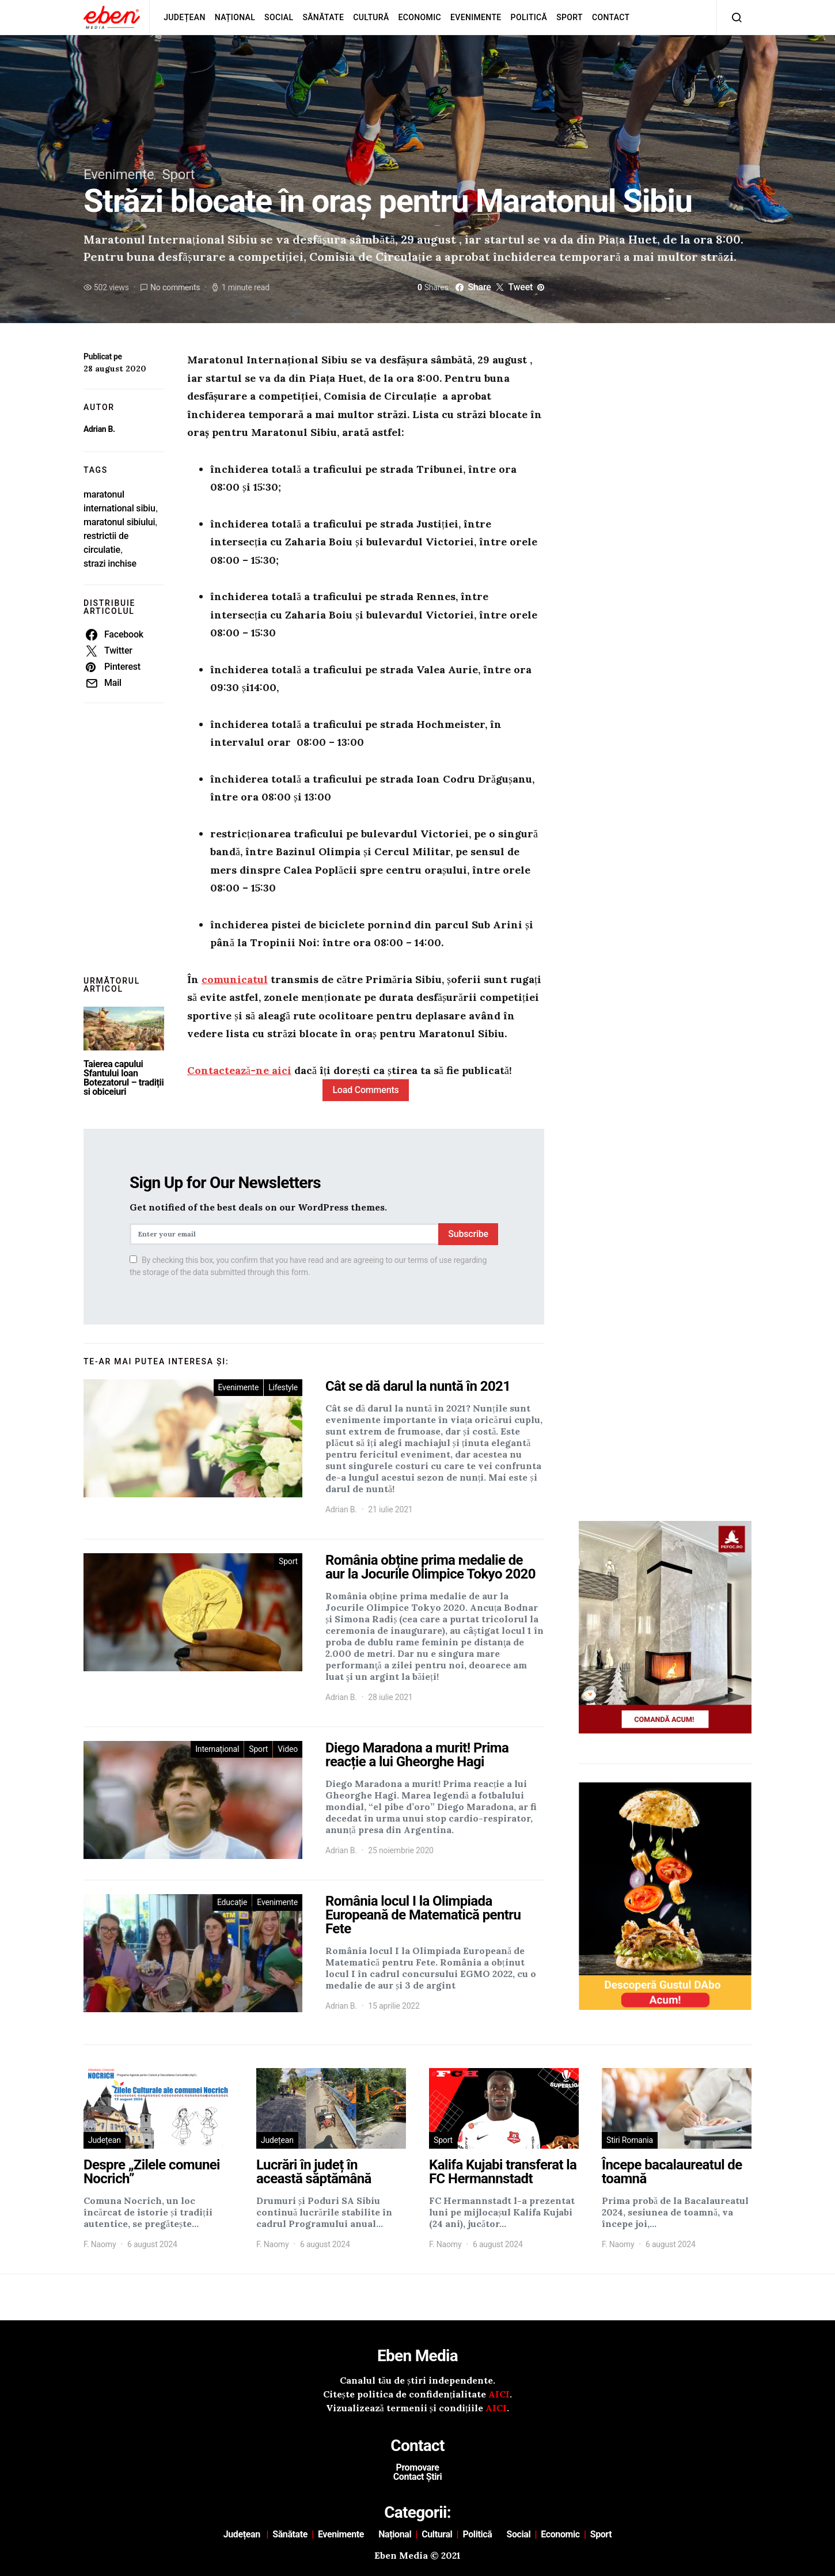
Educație (232, 1902)
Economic (419, 17)
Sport (569, 17)
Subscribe (468, 1233)
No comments (175, 287)
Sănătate (323, 17)
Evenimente (476, 17)
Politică (529, 17)
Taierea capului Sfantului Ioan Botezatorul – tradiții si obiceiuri (124, 1078)
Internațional (217, 1749)
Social (278, 17)
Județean (185, 17)
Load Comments (365, 1089)
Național (235, 17)
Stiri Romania (629, 2140)
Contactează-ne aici (239, 1070)
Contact (611, 17)
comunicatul (235, 979)
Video (288, 1749)
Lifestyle (283, 1387)
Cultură (371, 17)
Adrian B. (99, 429)
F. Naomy (100, 2244)
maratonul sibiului (119, 522)
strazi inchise (110, 563)
